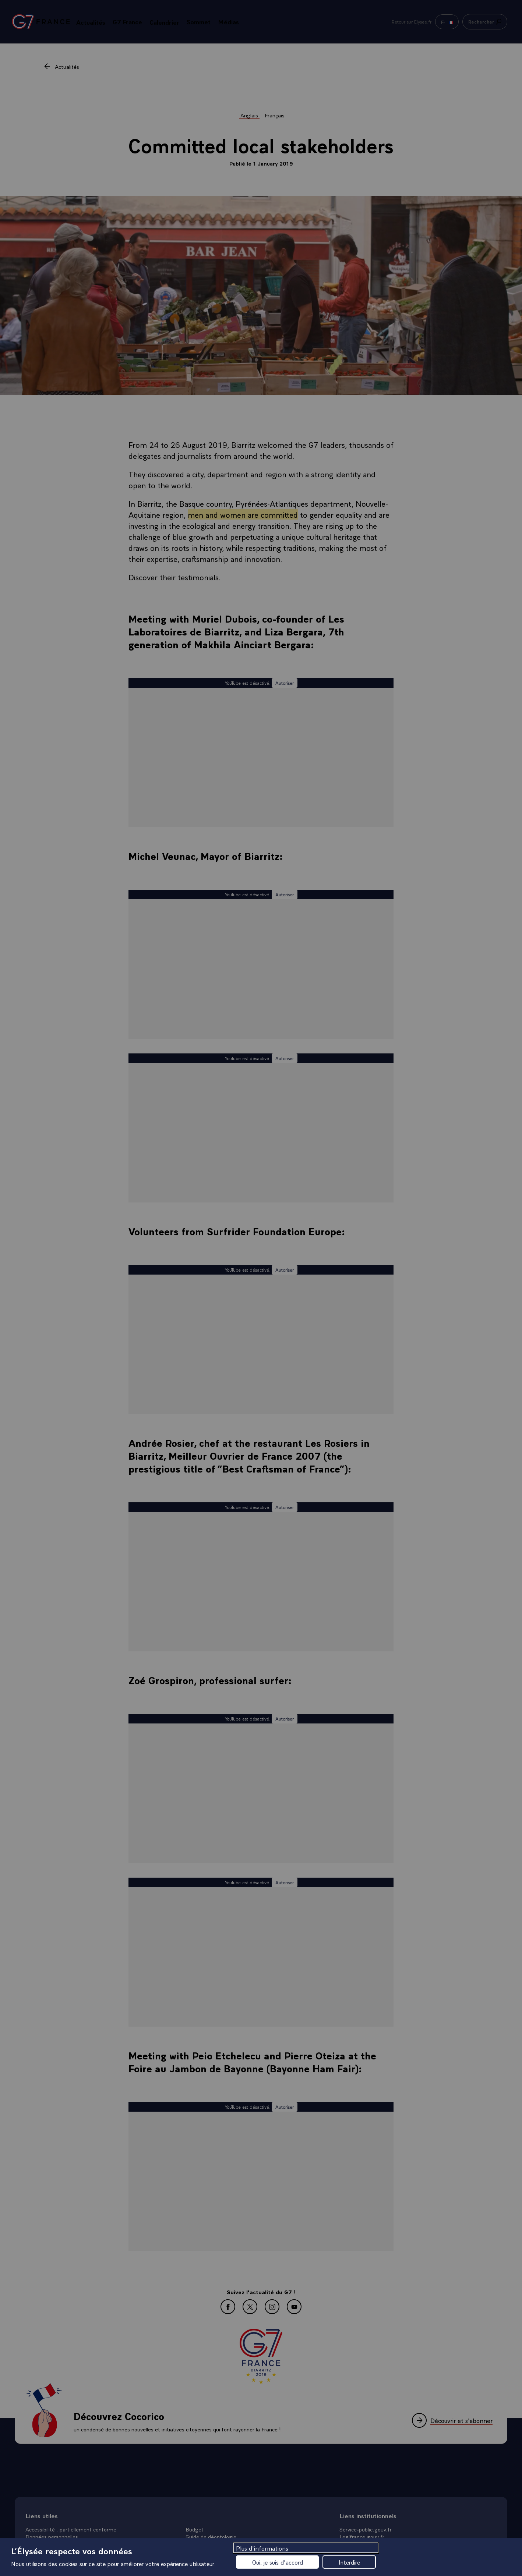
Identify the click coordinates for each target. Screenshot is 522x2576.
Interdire (349, 2562)
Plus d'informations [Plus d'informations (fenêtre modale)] (262, 2548)
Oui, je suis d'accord (277, 2562)
